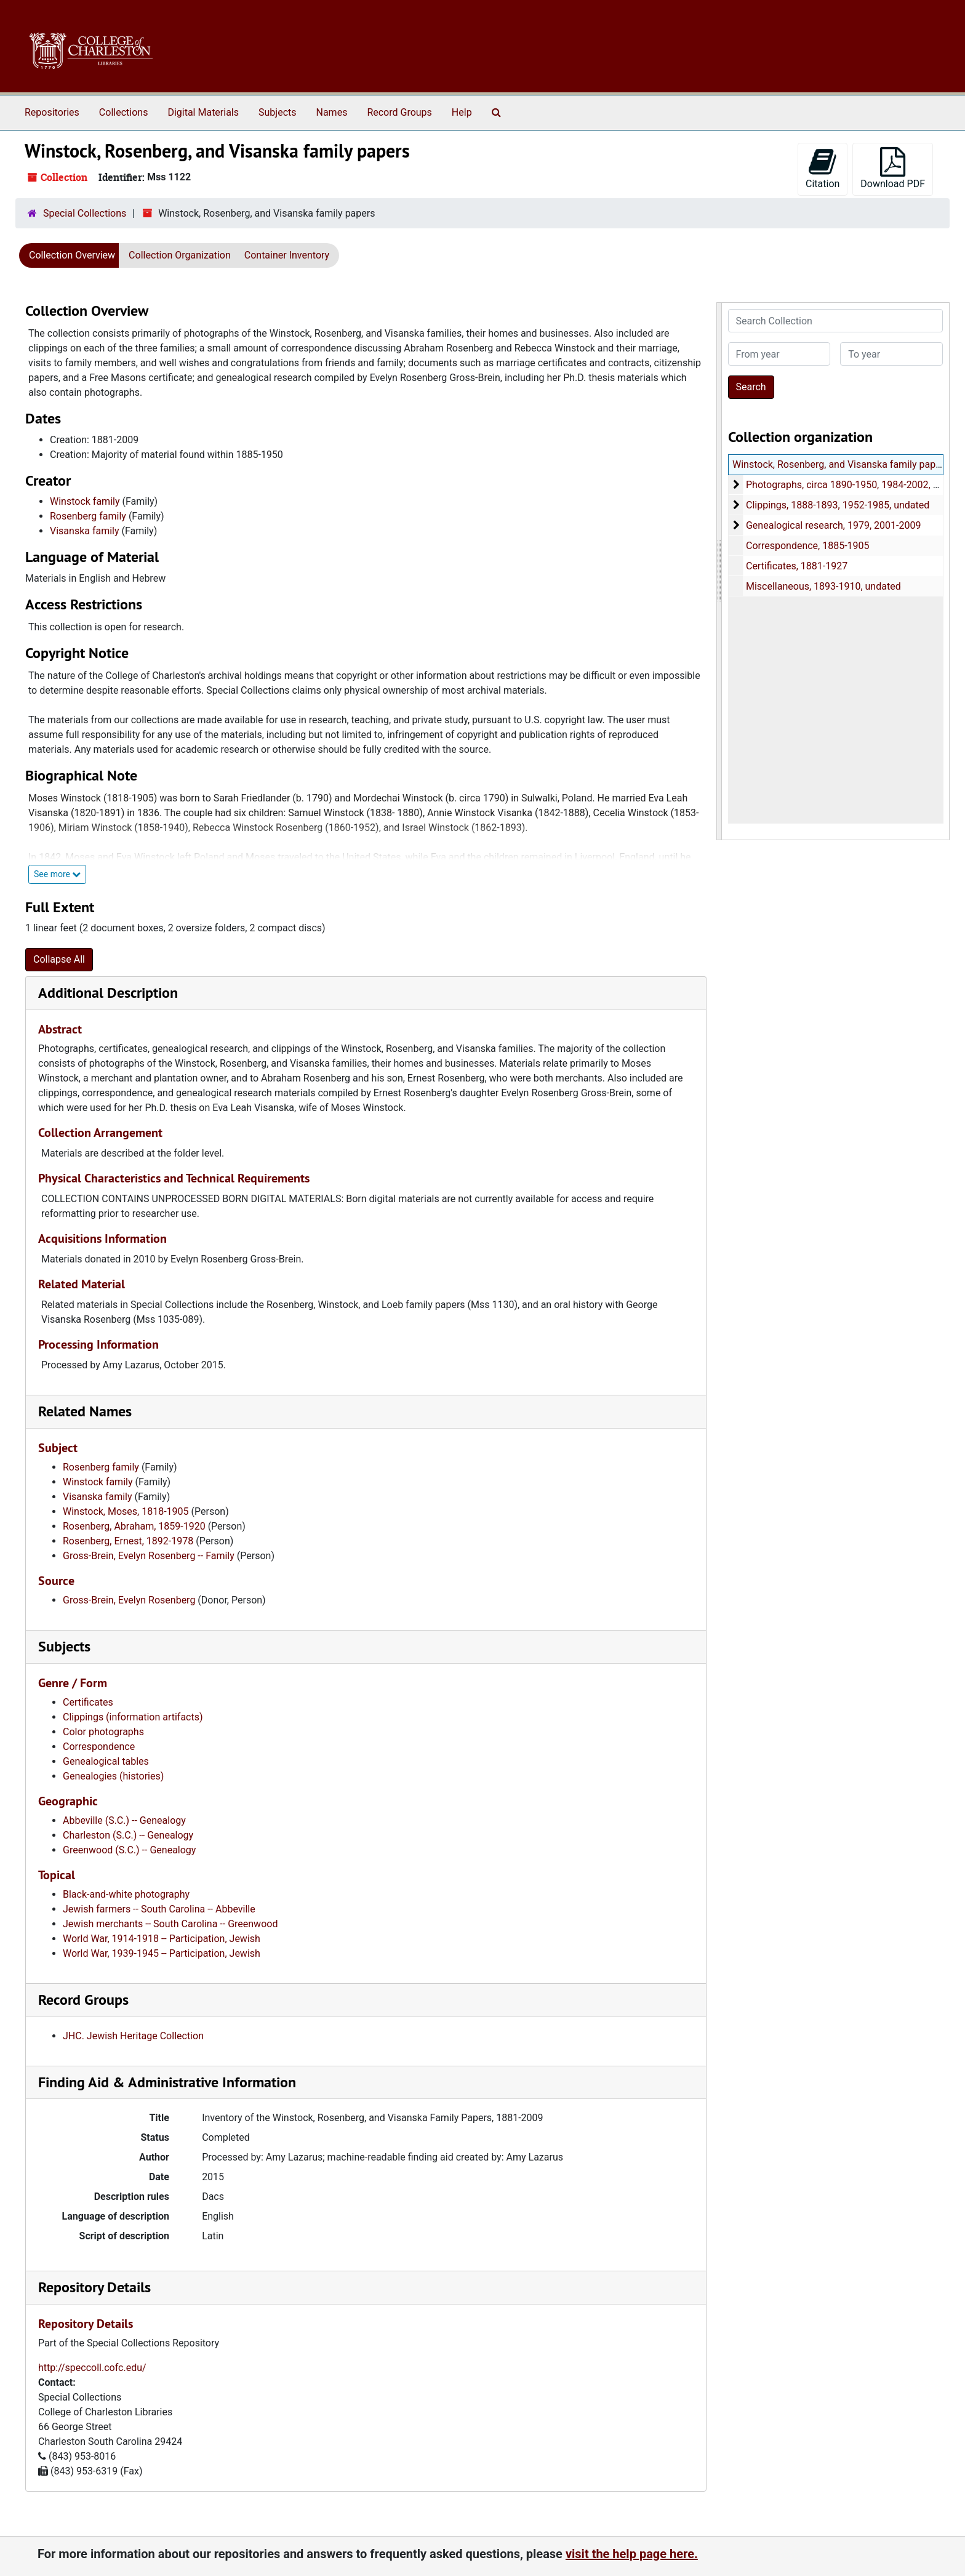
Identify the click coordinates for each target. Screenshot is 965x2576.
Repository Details (94, 2287)
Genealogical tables (106, 1761)
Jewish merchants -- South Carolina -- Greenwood (170, 1924)
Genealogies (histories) (113, 1776)
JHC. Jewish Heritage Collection (133, 2036)
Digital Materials (203, 112)
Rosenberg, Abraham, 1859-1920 (134, 1526)
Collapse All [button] (59, 959)
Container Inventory (286, 255)
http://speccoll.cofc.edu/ (92, 2367)
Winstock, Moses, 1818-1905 (126, 1511)
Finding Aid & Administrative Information (167, 2082)
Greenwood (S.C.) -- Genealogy (129, 1850)
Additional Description (108, 992)
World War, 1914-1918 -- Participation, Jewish (161, 1938)
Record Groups (399, 112)
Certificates (88, 1702)
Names (332, 112)
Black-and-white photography (126, 1894)
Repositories (52, 112)
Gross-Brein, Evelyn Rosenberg (129, 1600)
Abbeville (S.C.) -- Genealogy (124, 1820)
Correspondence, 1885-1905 (807, 546)
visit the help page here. (632, 2553)
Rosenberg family (88, 516)
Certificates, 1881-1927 (796, 566)
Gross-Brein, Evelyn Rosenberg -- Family (148, 1556)
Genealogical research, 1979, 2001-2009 (832, 525)
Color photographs (103, 1732)
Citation (822, 168)
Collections (123, 112)
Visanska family (84, 531)
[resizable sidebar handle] (719, 571)
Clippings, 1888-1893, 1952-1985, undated (837, 505)
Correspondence (99, 1746)
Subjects (277, 112)
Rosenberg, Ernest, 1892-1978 (128, 1541)
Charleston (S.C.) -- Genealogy (128, 1835)
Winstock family (84, 501)
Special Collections (84, 213)
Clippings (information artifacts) (133, 1717)
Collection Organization (180, 255)
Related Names (85, 1411)
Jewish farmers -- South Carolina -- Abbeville (159, 1909)
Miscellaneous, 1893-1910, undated (822, 586)
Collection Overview (72, 255)
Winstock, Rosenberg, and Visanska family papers (840, 464)
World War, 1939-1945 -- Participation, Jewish (161, 1953)
